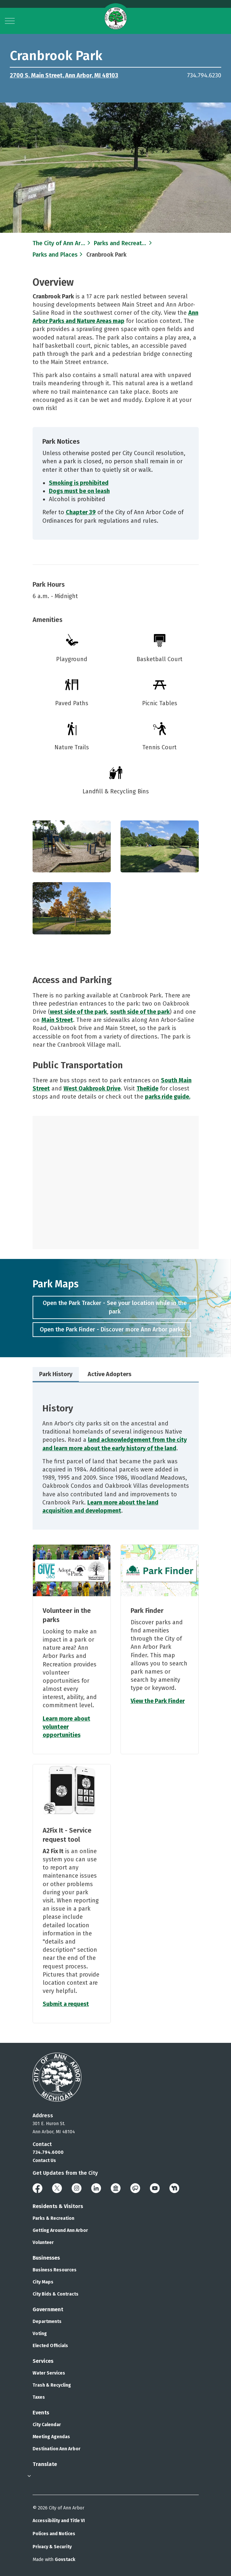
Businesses (46, 2258)
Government (48, 2309)
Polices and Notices (54, 2533)
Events (41, 2412)
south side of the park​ (140, 1011)
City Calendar (47, 2424)
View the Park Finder (158, 1701)
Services (43, 2361)
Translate (45, 2464)
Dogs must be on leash (79, 491)
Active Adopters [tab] (109, 1374)
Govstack (65, 2559)
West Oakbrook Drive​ (92, 1088)
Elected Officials (50, 2345)
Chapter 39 (81, 512)
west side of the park (78, 1011)
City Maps (43, 2282)
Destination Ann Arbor (56, 2449)
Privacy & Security (52, 2547)
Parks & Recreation (53, 2218)
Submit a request (66, 2004)
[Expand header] (10, 21)
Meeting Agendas (51, 2437)
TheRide (147, 1088)
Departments (47, 2321)
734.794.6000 (48, 2152)
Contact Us (44, 2160)
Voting (40, 2333)
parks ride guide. (167, 1096)
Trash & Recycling (52, 2385)
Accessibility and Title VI (59, 2520)
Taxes (39, 2397)
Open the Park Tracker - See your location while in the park (114, 1307)
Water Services (49, 2373)
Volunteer (43, 2242)
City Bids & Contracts (56, 2294)
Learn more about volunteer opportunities (66, 1727)
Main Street (57, 1020)
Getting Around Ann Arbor (60, 2230)
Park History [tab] (55, 1374)
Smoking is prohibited (78, 482)
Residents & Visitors (58, 2206)
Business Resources (55, 2270)
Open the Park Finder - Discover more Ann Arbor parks (111, 1329)
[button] (72, 846)
